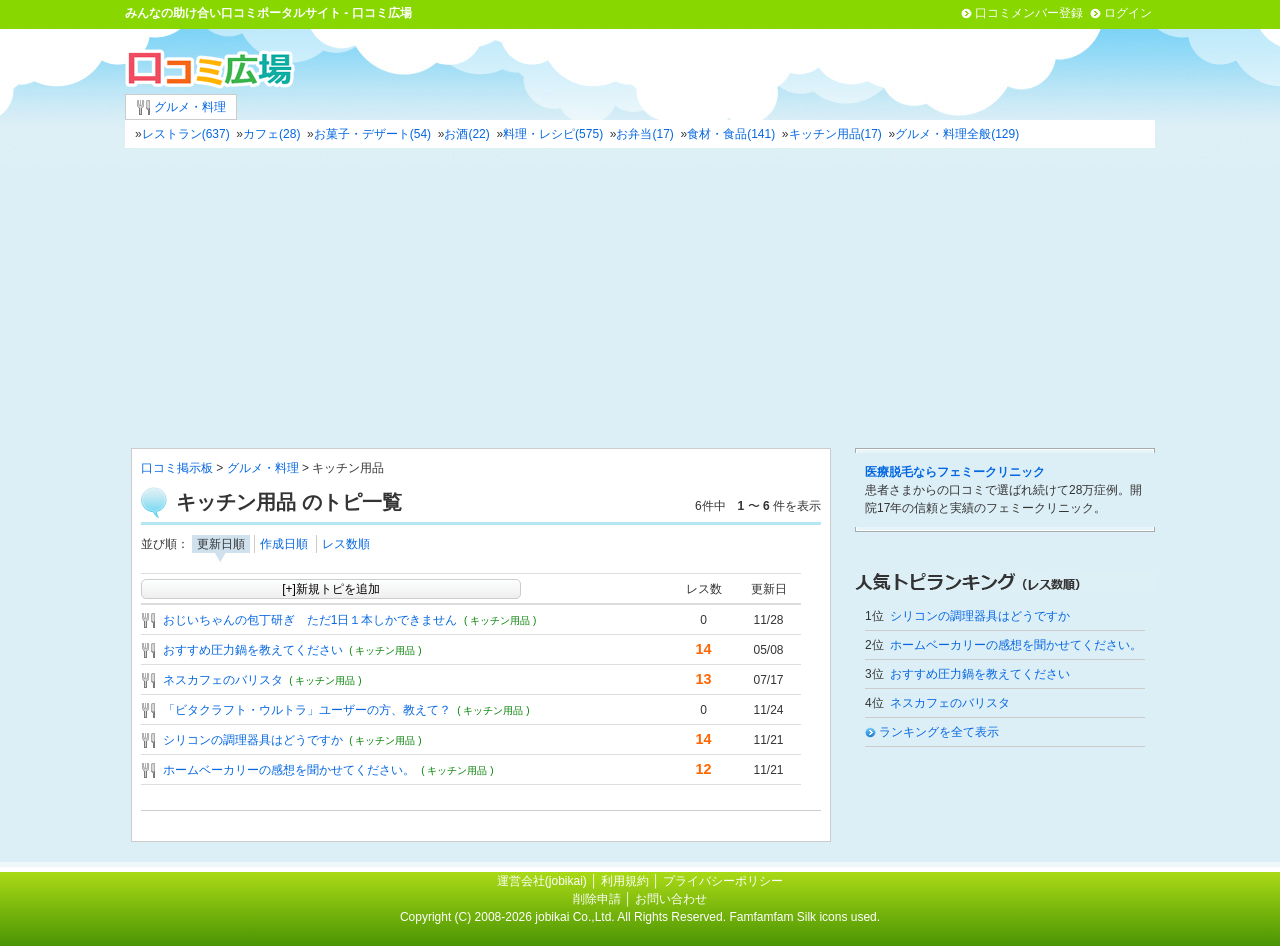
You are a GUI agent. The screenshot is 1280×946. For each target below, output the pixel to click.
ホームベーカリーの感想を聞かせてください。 (289, 770)
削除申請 (597, 899)
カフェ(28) (271, 134)
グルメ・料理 (181, 107)
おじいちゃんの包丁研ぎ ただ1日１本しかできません (310, 620)
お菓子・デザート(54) (372, 134)
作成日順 (284, 544)
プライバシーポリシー (723, 881)
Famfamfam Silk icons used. (804, 917)
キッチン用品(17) (835, 134)
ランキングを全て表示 (939, 732)
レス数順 (346, 544)
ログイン (1128, 13)
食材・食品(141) (731, 134)
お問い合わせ (671, 899)
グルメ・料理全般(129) (957, 134)
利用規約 (625, 881)
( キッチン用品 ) (500, 620)
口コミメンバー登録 (1029, 13)
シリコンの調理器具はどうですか (253, 740)
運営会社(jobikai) (543, 881)
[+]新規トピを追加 (331, 589)
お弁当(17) (644, 134)
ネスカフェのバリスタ (223, 680)
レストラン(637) (186, 134)
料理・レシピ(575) (553, 134)
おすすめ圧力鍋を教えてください (253, 650)
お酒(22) (466, 134)
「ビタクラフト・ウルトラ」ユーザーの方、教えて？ (307, 710)
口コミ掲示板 (177, 468)
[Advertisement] (640, 298)
